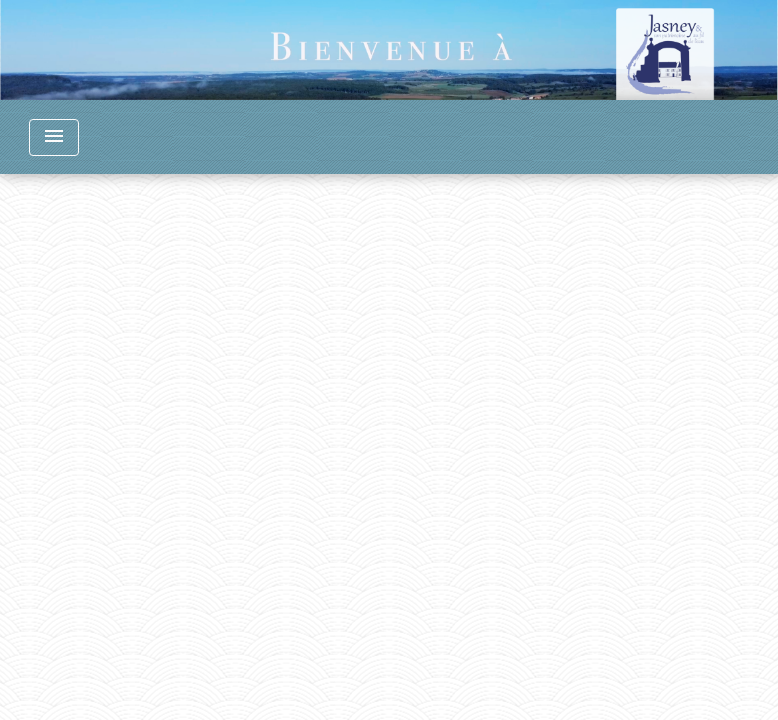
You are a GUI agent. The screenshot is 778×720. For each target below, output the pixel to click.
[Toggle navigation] (54, 137)
